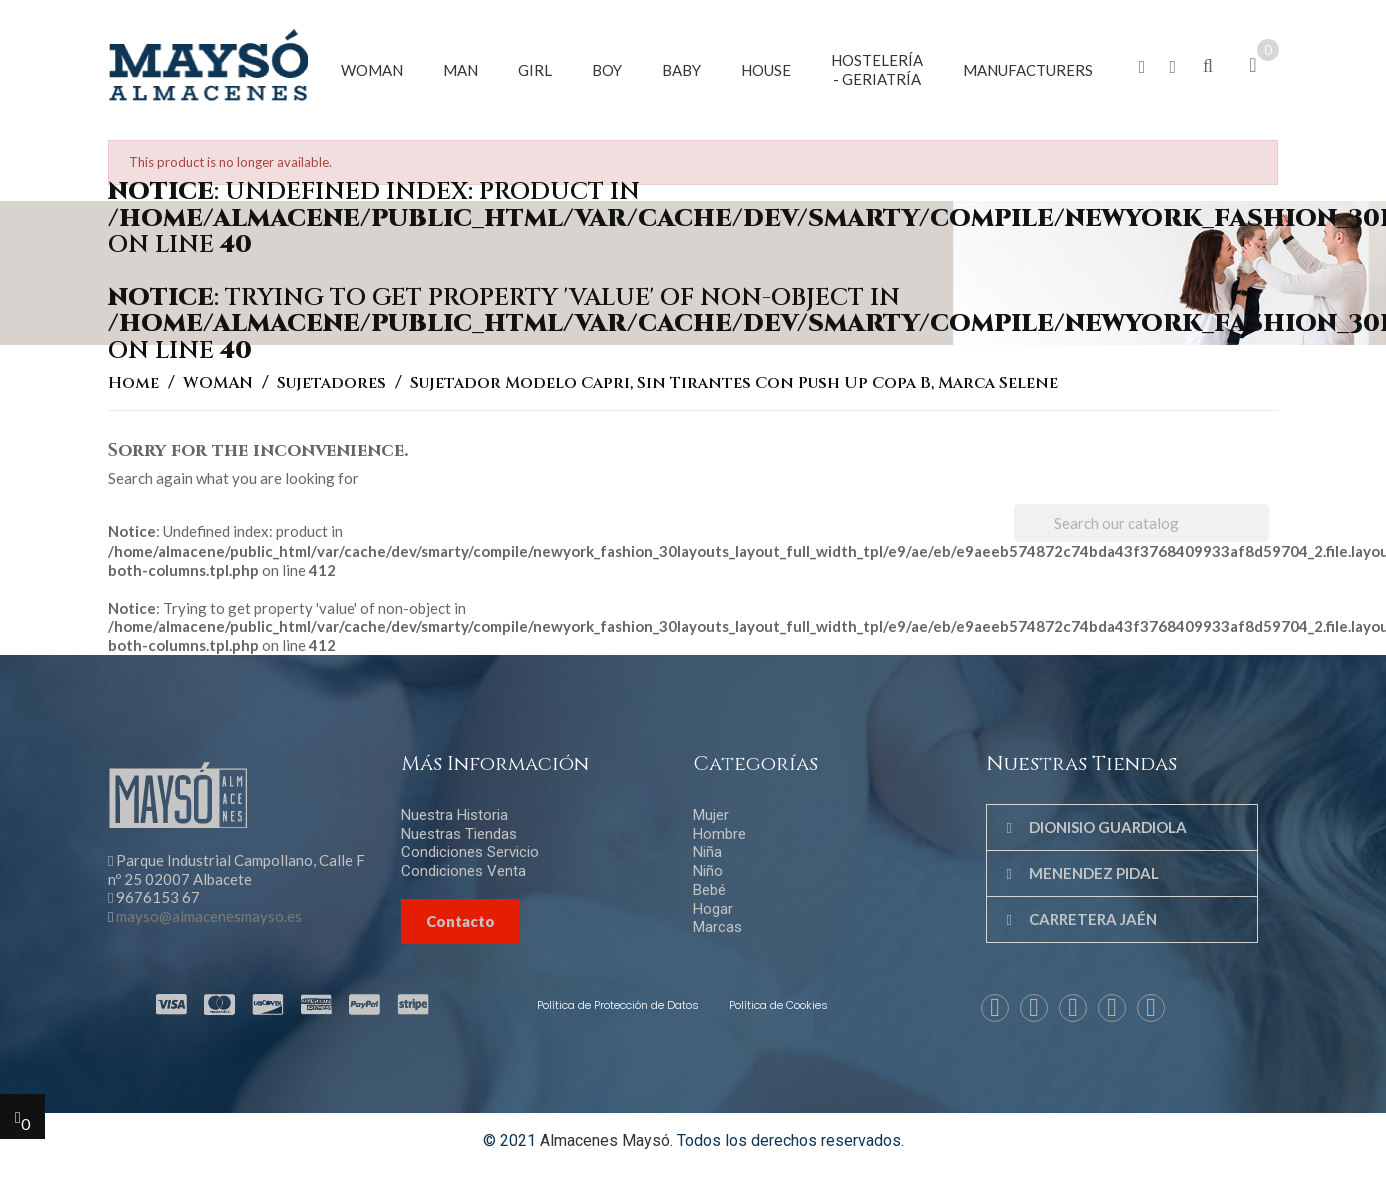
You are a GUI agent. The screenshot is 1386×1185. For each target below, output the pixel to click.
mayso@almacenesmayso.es (209, 916)
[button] (1142, 67)
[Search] (1141, 523)
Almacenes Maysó (605, 1140)
